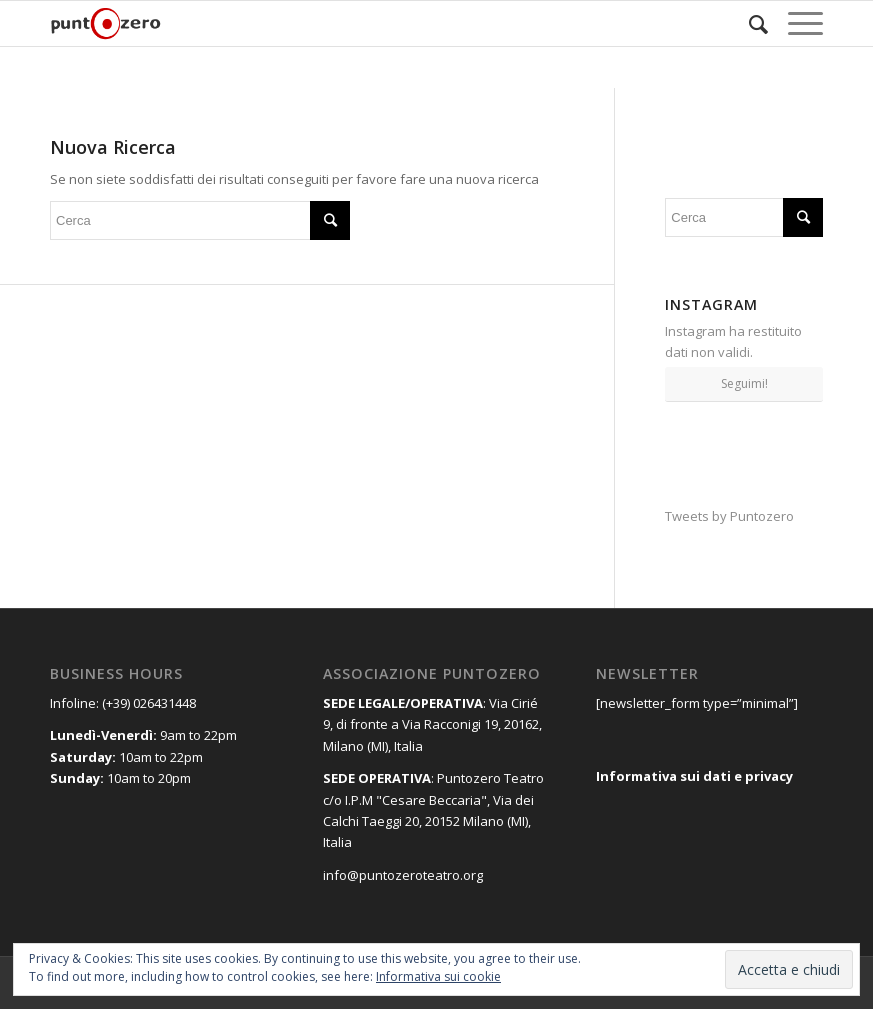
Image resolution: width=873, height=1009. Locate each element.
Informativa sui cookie (438, 976)
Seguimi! (744, 383)
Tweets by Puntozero (729, 516)
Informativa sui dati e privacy (694, 776)
